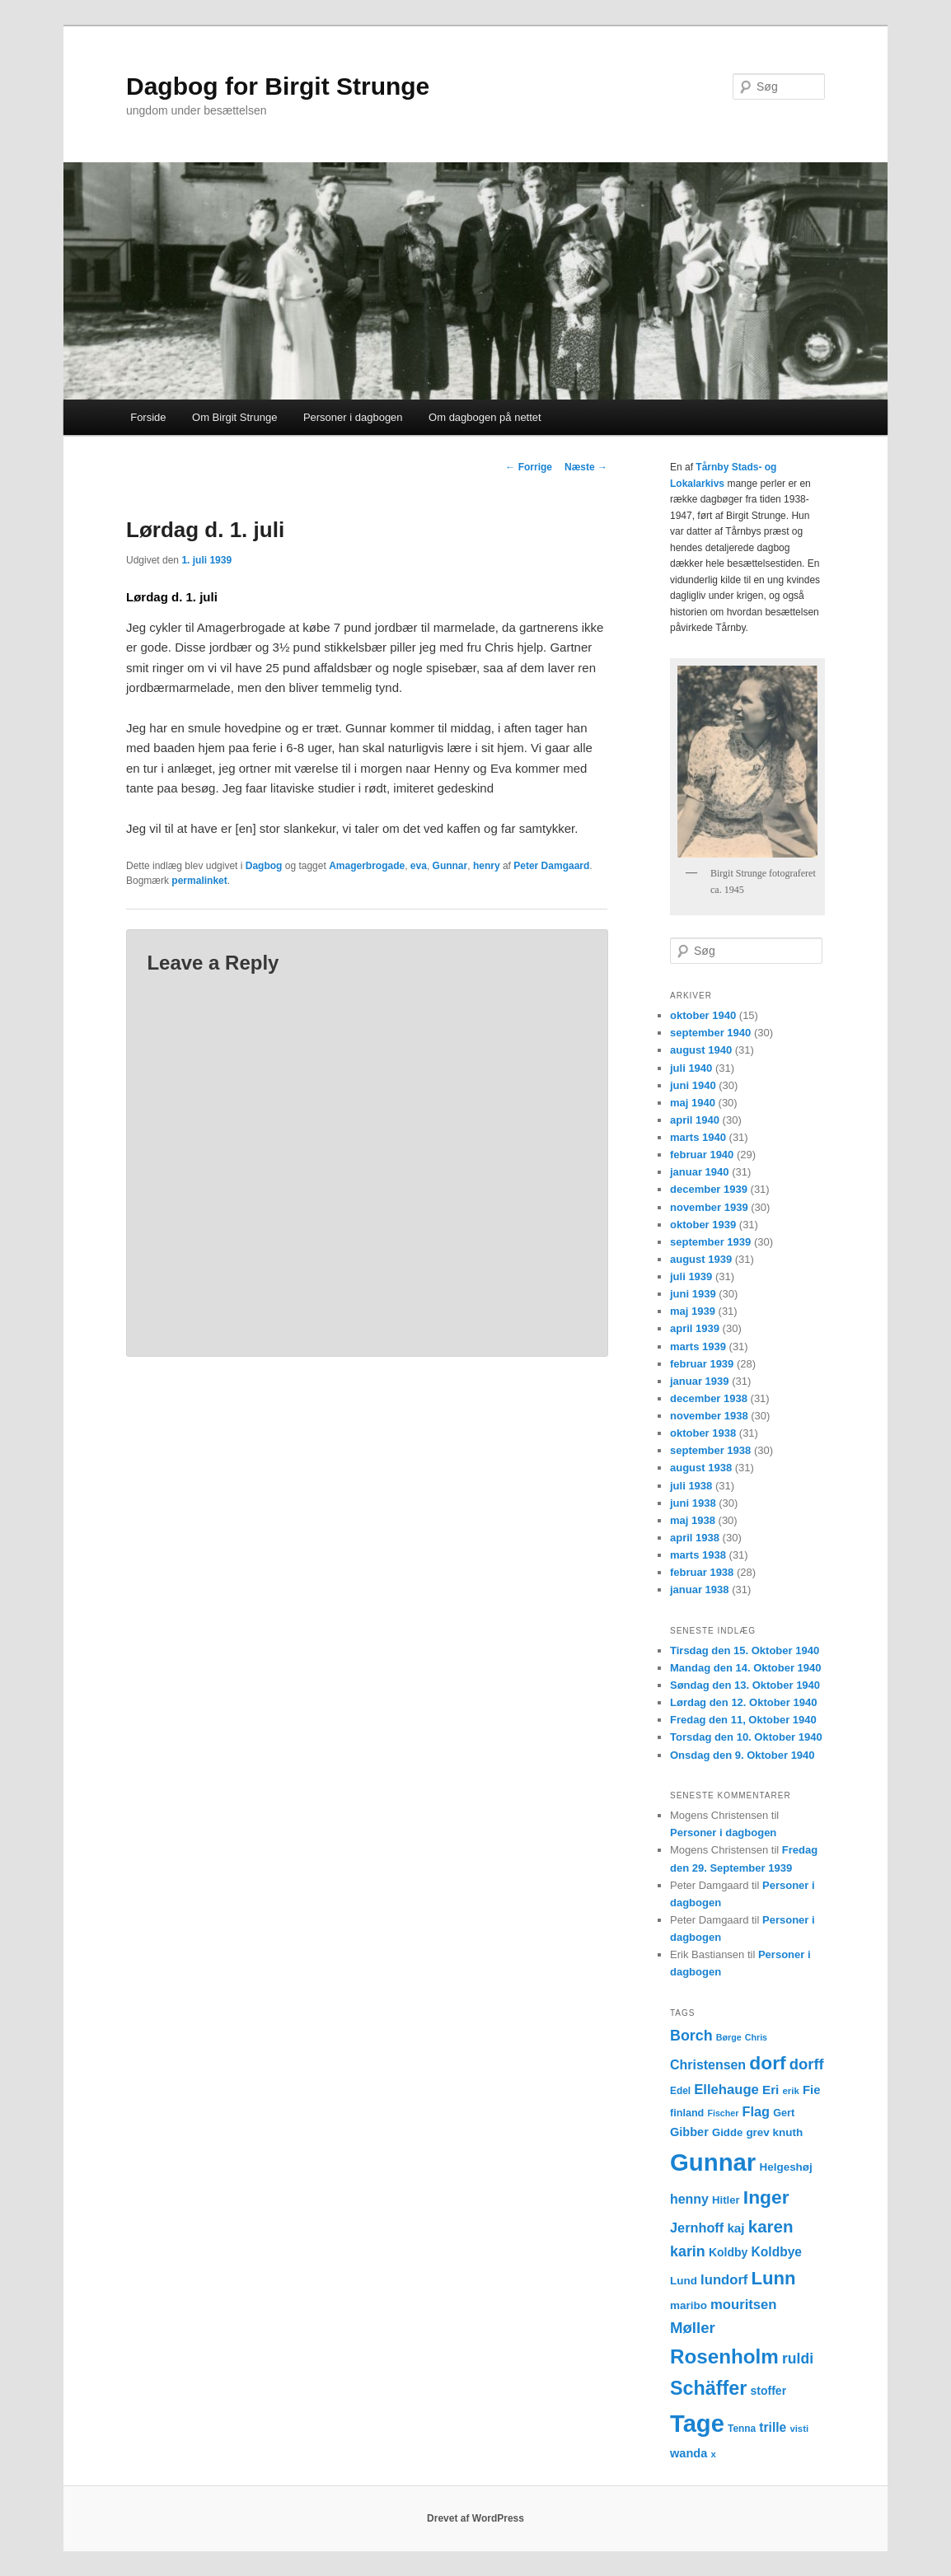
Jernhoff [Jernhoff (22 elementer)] (697, 2227)
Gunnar (450, 866)
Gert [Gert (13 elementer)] (783, 2113)
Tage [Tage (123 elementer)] (697, 2423)
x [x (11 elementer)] (712, 2454)
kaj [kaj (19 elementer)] (735, 2228)
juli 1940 (691, 1068)
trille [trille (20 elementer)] (772, 2427)
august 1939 (701, 1259)
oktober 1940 (703, 1015)
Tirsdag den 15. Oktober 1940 (744, 1650)
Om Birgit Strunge (234, 417)
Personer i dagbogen (353, 417)
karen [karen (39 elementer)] (771, 2226)
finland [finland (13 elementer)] (687, 2113)
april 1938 (694, 1537)
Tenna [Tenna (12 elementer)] (742, 2428)
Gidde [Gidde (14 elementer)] (727, 2132)
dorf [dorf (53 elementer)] (767, 2062)
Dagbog (264, 866)
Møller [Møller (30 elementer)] (692, 2327)
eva (418, 866)
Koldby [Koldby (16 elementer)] (728, 2252)
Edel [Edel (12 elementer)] (680, 2091)
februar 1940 (701, 1154)
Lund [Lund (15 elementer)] (683, 2280)
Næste (586, 467)
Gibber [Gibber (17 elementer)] (689, 2132)
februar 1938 (701, 1572)
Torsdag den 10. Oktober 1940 (746, 1737)
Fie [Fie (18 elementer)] (812, 2090)
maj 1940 (692, 1102)
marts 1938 (698, 1555)
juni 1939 (693, 1294)
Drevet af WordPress (475, 2518)
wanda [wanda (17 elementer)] (688, 2453)
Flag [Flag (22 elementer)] (757, 2111)
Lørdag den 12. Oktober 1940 (743, 1702)
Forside (148, 417)
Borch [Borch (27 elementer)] (691, 2035)
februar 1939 (701, 1364)
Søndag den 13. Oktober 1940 (745, 1685)
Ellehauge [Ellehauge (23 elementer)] (726, 2089)
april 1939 (694, 1328)
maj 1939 (692, 1311)
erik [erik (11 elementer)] (791, 2091)
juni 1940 (693, 1085)
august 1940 (701, 1050)
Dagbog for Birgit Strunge (277, 86)
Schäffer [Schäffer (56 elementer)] (708, 2388)
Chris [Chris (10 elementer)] (756, 2037)
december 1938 (708, 1398)
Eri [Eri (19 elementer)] (770, 2090)
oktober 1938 (703, 1433)
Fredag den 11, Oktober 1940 (743, 1719)
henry (486, 866)
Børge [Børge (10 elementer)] (729, 2037)
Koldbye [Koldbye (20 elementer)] (777, 2252)
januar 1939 (699, 1381)
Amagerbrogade (367, 866)
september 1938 (710, 1450)
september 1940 (710, 1032)
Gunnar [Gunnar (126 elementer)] (713, 2162)
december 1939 (708, 1189)
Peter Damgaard (551, 866)
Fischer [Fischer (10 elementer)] (722, 2113)
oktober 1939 (703, 1224)
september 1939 (710, 1242)
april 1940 (694, 1120)
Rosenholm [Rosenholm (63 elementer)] (724, 2356)
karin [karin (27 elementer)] (687, 2251)
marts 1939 (698, 1346)
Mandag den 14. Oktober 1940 (746, 1668)
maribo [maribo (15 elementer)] (688, 2305)
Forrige (528, 467)
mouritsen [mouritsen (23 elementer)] (743, 2304)
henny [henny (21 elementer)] (689, 2199)
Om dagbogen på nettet (485, 417)
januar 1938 (699, 1589)
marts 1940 (698, 1137)
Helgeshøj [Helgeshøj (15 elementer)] (785, 2167)
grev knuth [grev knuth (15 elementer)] (774, 2132)
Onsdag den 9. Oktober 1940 (742, 1755)
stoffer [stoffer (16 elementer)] (769, 2390)
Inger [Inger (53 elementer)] (766, 2197)
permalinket (199, 880)
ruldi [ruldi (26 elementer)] (797, 2358)
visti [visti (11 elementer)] (798, 2428)
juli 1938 (691, 1486)
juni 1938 (693, 1503)
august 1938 (701, 1467)
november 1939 (709, 1207)
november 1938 (709, 1416)
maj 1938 (692, 1520)
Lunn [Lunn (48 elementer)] (774, 2278)
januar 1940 (699, 1172)
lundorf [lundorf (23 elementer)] (723, 2280)
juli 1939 (691, 1276)
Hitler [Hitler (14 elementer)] (726, 2200)
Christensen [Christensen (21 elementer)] (708, 2065)
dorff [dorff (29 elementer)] (806, 2064)
